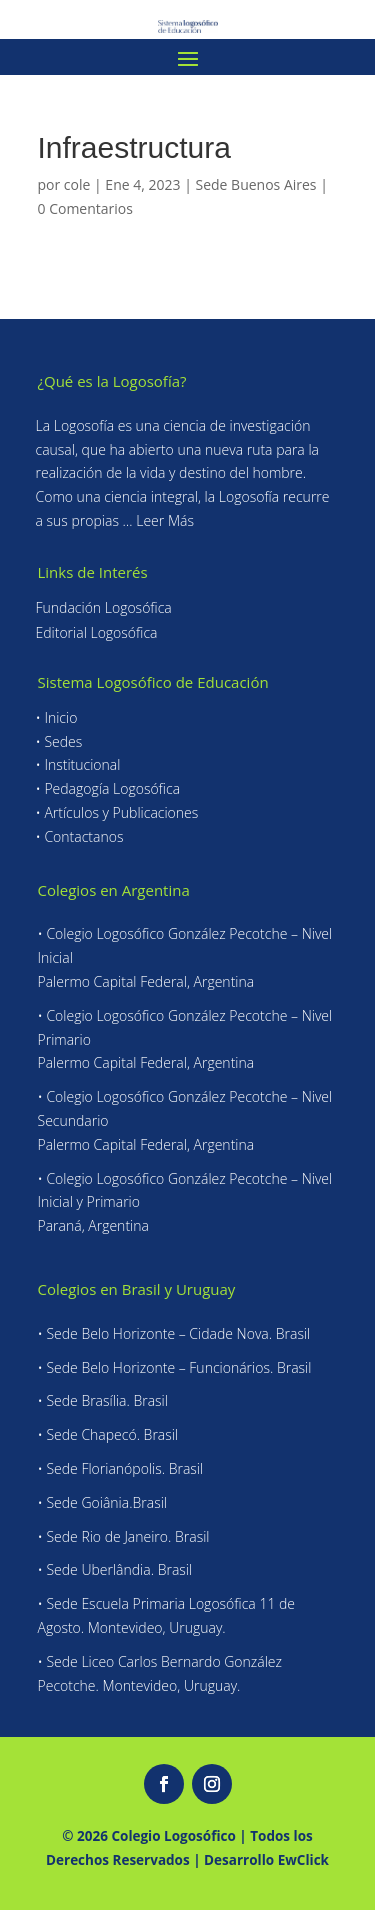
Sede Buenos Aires (255, 184)
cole (77, 184)
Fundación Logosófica (104, 607)
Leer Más (165, 520)
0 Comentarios (85, 208)
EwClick (303, 1860)
